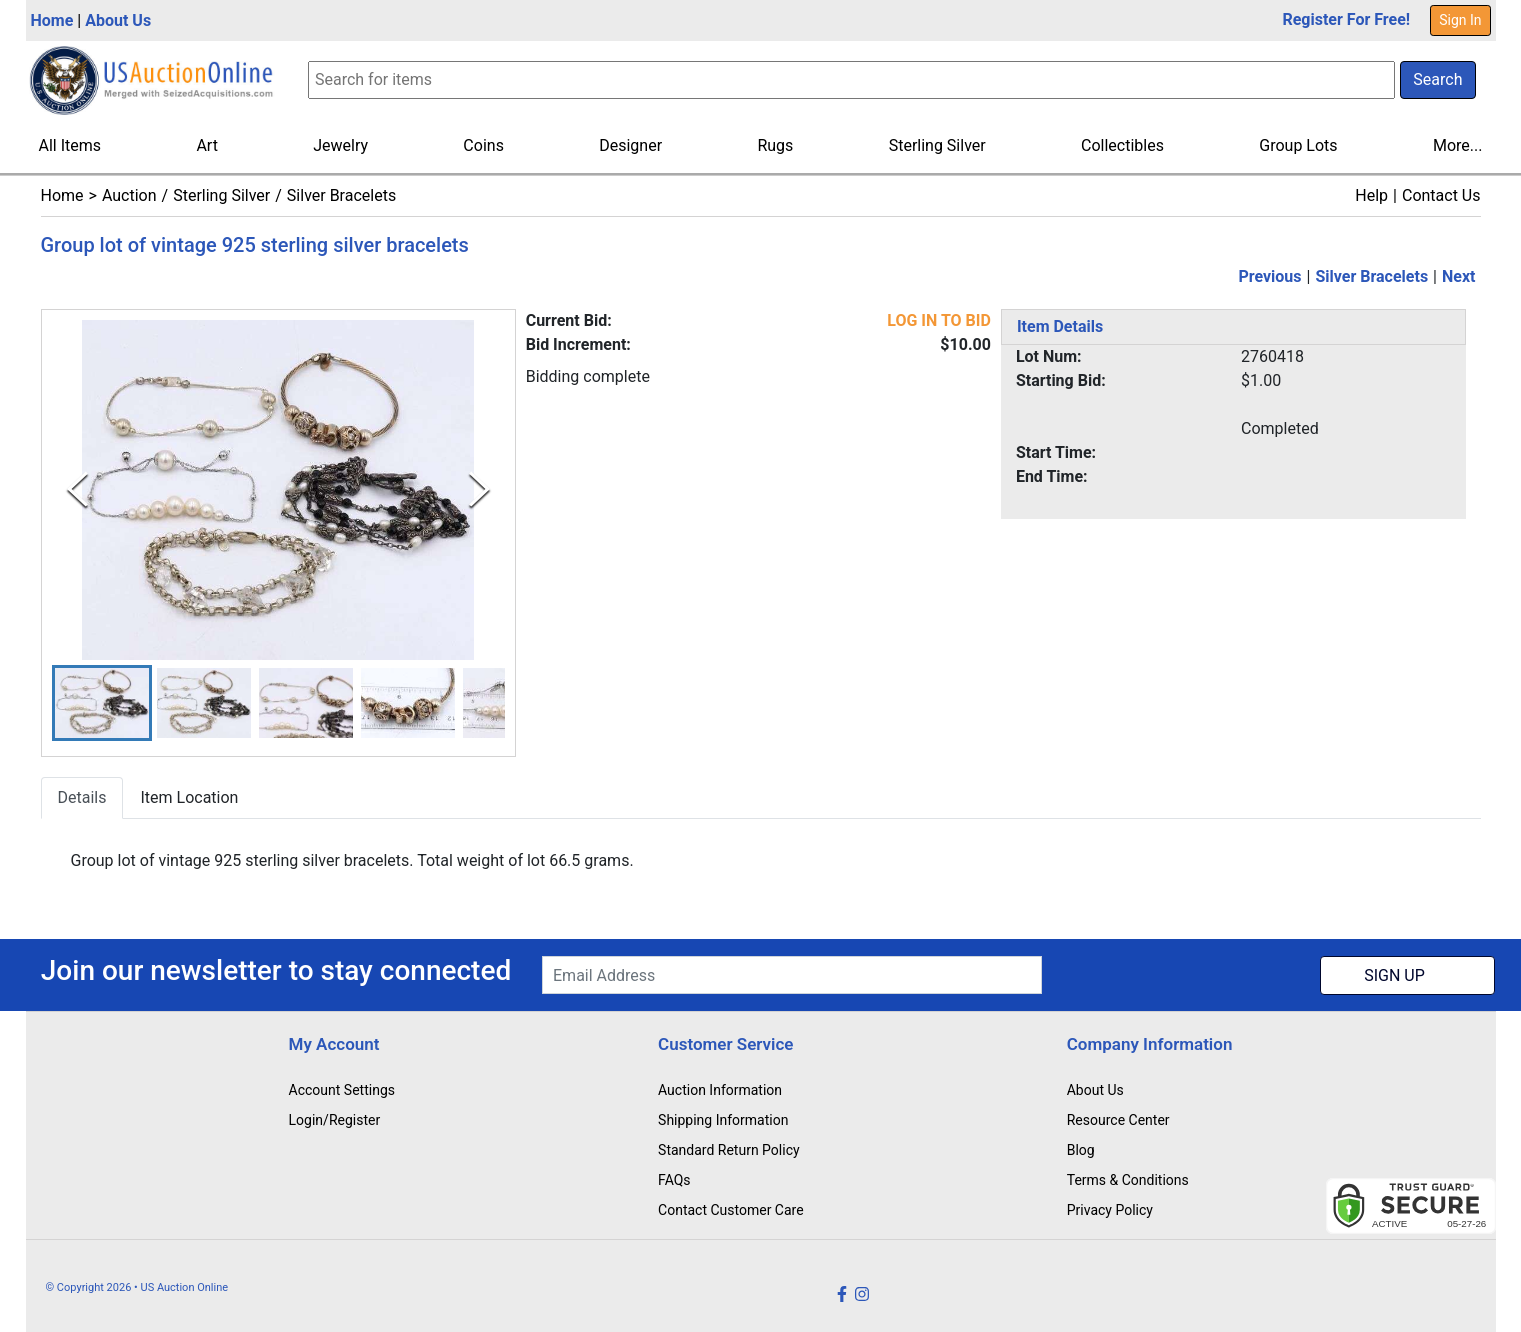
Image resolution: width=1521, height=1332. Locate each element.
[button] (102, 703)
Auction (129, 195)
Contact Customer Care (731, 1210)
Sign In (1460, 20)
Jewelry (340, 145)
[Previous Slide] (77, 489)
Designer (630, 145)
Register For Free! (1346, 19)
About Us (118, 20)
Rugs (775, 145)
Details (82, 798)
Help (1371, 195)
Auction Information (720, 1090)
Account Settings (342, 1090)
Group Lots (1298, 145)
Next (1458, 276)
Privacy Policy (1110, 1210)
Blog (1081, 1150)
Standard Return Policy (729, 1150)
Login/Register (335, 1120)
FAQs (674, 1180)
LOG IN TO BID (939, 320)
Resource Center (1118, 1120)
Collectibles (1122, 145)
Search (1437, 79)
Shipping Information (723, 1120)
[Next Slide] (479, 489)
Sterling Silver (937, 145)
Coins (483, 145)
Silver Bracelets (341, 195)
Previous (1269, 276)
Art (206, 145)
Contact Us (1441, 195)
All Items (70, 145)
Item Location (189, 798)
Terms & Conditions (1128, 1180)
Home (52, 20)
